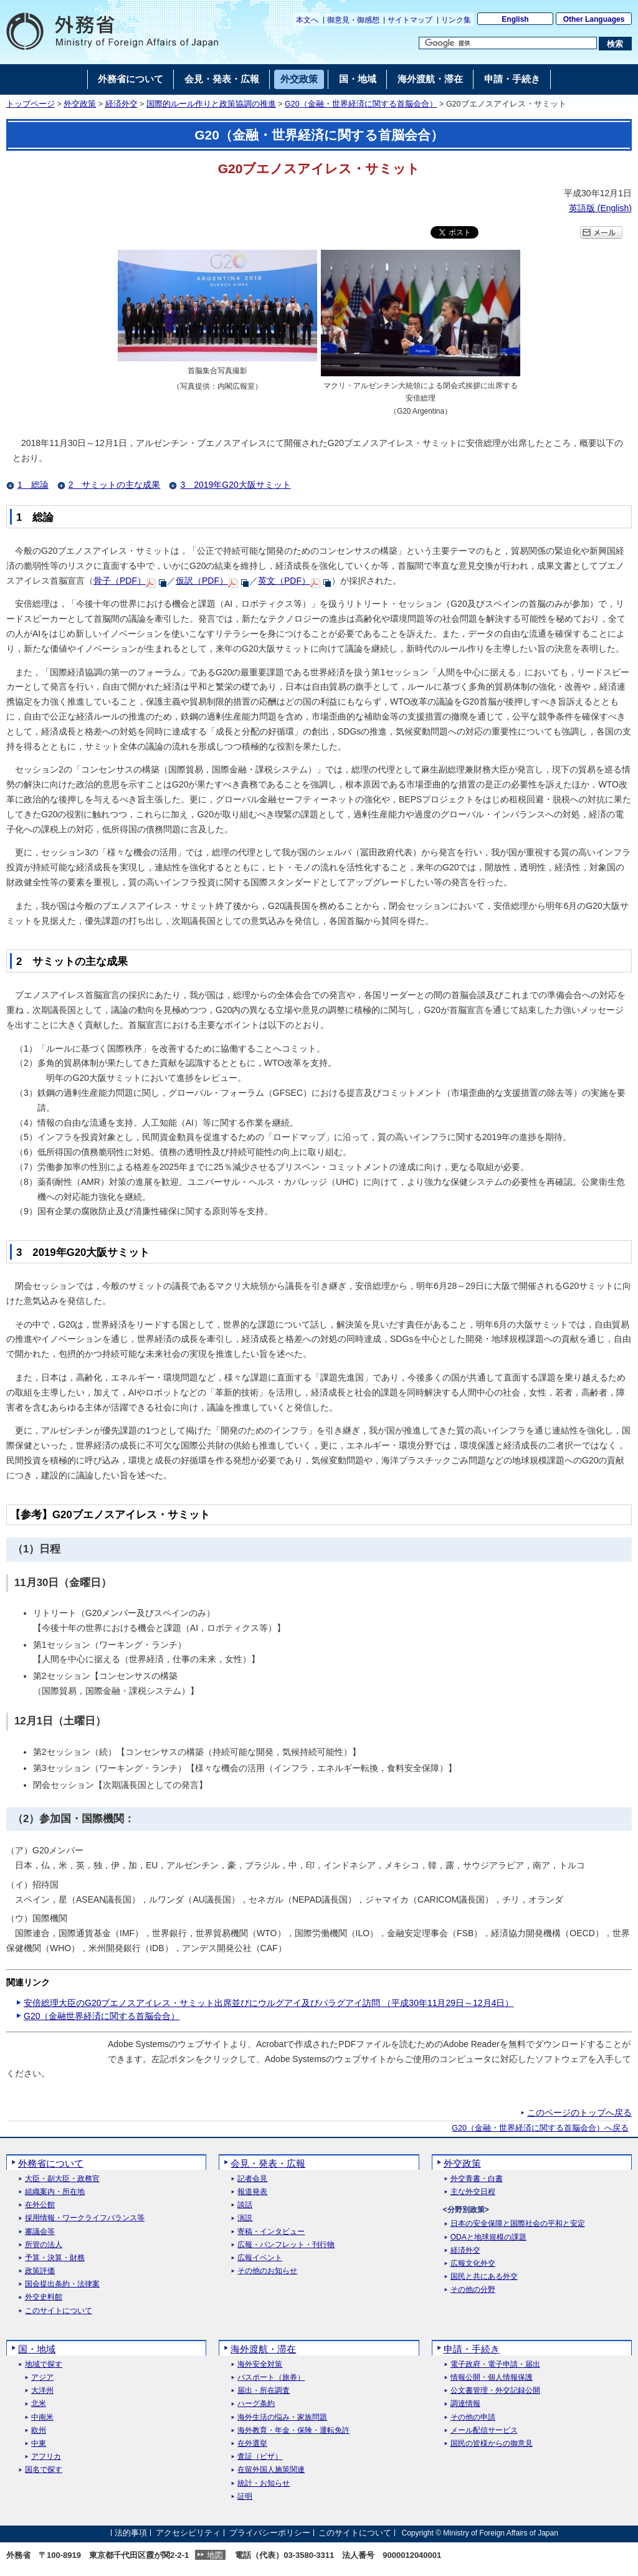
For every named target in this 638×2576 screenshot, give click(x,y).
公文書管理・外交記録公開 (495, 2391)
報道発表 (252, 2192)
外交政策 (80, 104)
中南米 (42, 2417)
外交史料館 (43, 2297)
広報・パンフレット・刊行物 (286, 2245)
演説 (244, 2218)
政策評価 (40, 2271)
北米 (38, 2404)
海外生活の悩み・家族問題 (282, 2417)
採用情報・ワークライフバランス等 (85, 2218)
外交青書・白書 (476, 2179)
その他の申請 (472, 2417)
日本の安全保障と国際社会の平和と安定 (517, 2224)
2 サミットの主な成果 (115, 485)
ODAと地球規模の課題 (488, 2237)
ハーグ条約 (256, 2404)
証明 (244, 2497)
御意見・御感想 (353, 20)
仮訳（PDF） (202, 581)
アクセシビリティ (188, 2532)
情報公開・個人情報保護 (491, 2378)
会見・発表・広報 (268, 2163)
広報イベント (259, 2258)
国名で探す (43, 2470)
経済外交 (121, 104)
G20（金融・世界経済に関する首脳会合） (361, 104)
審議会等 (40, 2232)
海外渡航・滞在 (263, 2349)
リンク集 (456, 20)
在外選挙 (252, 2444)
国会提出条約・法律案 (62, 2284)
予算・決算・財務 (55, 2258)
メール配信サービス (484, 2430)
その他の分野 (472, 2290)
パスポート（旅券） (271, 2378)
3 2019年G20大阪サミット (235, 485)
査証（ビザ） (259, 2457)
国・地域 (36, 2349)
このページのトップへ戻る (579, 2112)
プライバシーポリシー (269, 2532)
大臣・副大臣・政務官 (62, 2179)
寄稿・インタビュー (271, 2232)
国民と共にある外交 (484, 2277)
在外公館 (40, 2205)
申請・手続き (472, 2349)
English (515, 19)
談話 (244, 2205)
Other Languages (594, 19)
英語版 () (600, 208)
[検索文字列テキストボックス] (508, 43)
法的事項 (131, 2532)
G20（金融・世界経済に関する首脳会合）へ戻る (540, 2128)
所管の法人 (43, 2245)
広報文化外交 (472, 2264)
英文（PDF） (284, 581)
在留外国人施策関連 (271, 2470)
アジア (42, 2378)
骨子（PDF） (119, 581)
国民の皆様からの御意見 (491, 2444)
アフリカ (46, 2457)
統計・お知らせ (263, 2483)
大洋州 (42, 2391)
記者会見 (252, 2179)
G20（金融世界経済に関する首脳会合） (101, 2016)
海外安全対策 (259, 2364)
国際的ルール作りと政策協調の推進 (211, 104)
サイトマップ (410, 20)
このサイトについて (58, 2311)
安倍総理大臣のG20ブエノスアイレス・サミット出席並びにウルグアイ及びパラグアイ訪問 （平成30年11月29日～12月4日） (268, 2003)
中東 (38, 2444)
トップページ (30, 104)
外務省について (50, 2163)
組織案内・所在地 (55, 2192)
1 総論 (33, 485)
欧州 (38, 2430)
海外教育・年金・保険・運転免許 (293, 2430)
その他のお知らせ (267, 2271)
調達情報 (465, 2404)
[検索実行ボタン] (615, 43)
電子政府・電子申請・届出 (495, 2364)
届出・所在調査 (263, 2391)
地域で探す (43, 2364)
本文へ (307, 20)
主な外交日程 (472, 2192)
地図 (215, 2555)
